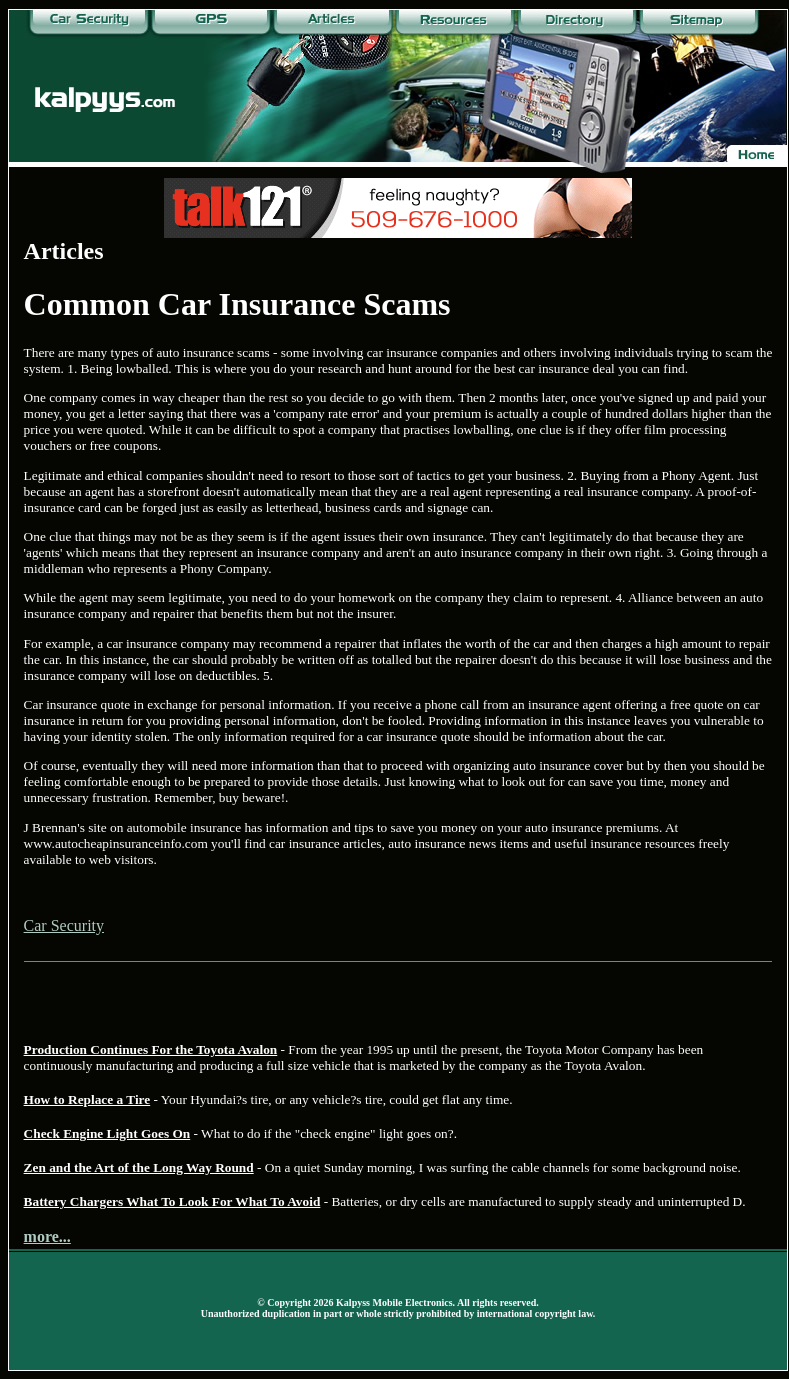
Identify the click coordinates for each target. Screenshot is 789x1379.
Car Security (64, 925)
